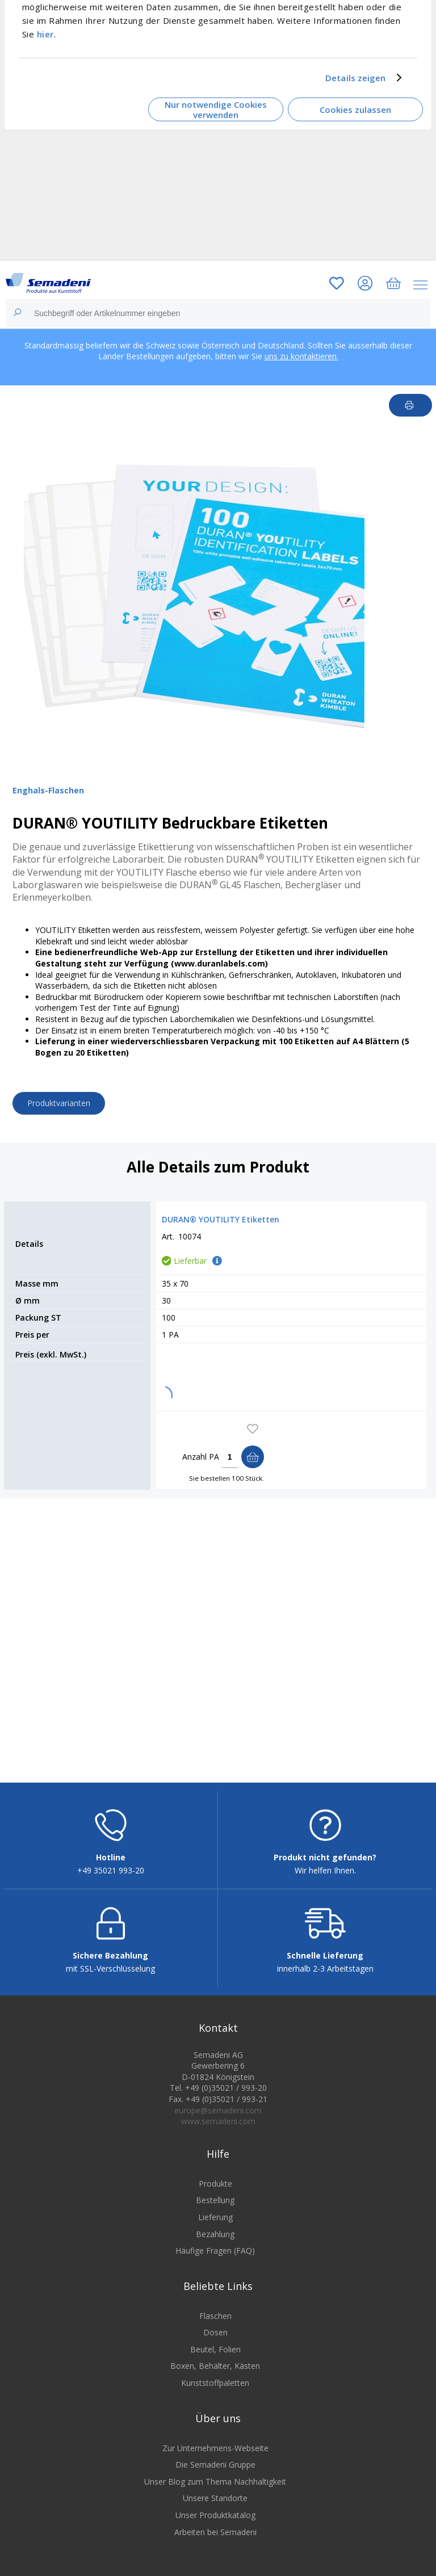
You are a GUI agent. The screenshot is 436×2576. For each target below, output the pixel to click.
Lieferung (215, 2217)
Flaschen (215, 2315)
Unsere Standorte (215, 2498)
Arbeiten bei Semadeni (215, 2532)
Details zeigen (355, 77)
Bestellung (215, 2200)
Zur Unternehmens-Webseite (215, 2448)
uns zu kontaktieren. (301, 356)
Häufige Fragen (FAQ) (215, 2250)
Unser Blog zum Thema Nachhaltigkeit (215, 2481)
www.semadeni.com (218, 2121)
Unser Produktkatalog (215, 2515)
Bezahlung (215, 2234)
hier (45, 33)
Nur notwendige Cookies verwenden (216, 109)
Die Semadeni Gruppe (215, 2464)
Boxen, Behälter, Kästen (215, 2365)
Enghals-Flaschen (48, 790)
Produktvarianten (58, 1103)
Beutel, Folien (215, 2349)
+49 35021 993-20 (110, 1870)
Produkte (215, 2183)
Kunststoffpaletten (215, 2382)
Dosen (215, 2332)
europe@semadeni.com (218, 2110)
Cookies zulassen (355, 109)
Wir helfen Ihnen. (325, 1870)
